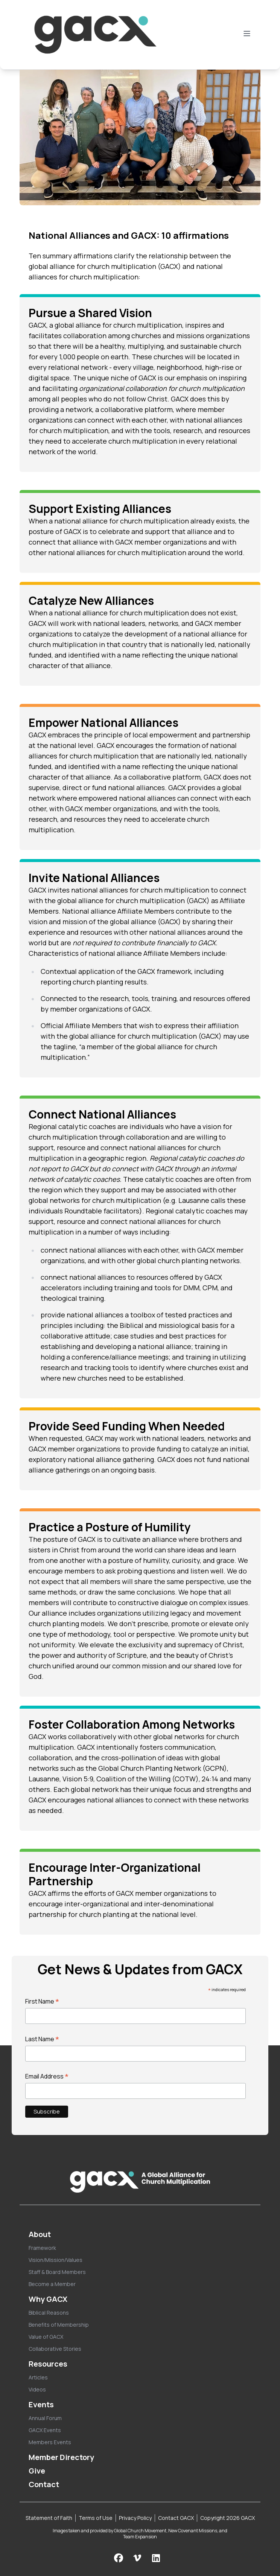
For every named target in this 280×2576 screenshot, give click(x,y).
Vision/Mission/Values (55, 2259)
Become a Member (52, 2284)
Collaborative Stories (55, 2348)
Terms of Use (96, 2517)
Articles (38, 2377)
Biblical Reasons (49, 2312)
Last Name (42, 2039)
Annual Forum (45, 2418)
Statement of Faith (49, 2517)
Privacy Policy (135, 2517)
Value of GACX (46, 2336)
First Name (42, 2001)
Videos (37, 2389)
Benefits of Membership (59, 2324)
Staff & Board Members (57, 2271)
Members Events (50, 2442)
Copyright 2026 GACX (227, 2517)
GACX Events (45, 2430)
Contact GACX (176, 2517)
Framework (42, 2247)
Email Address (47, 2076)
